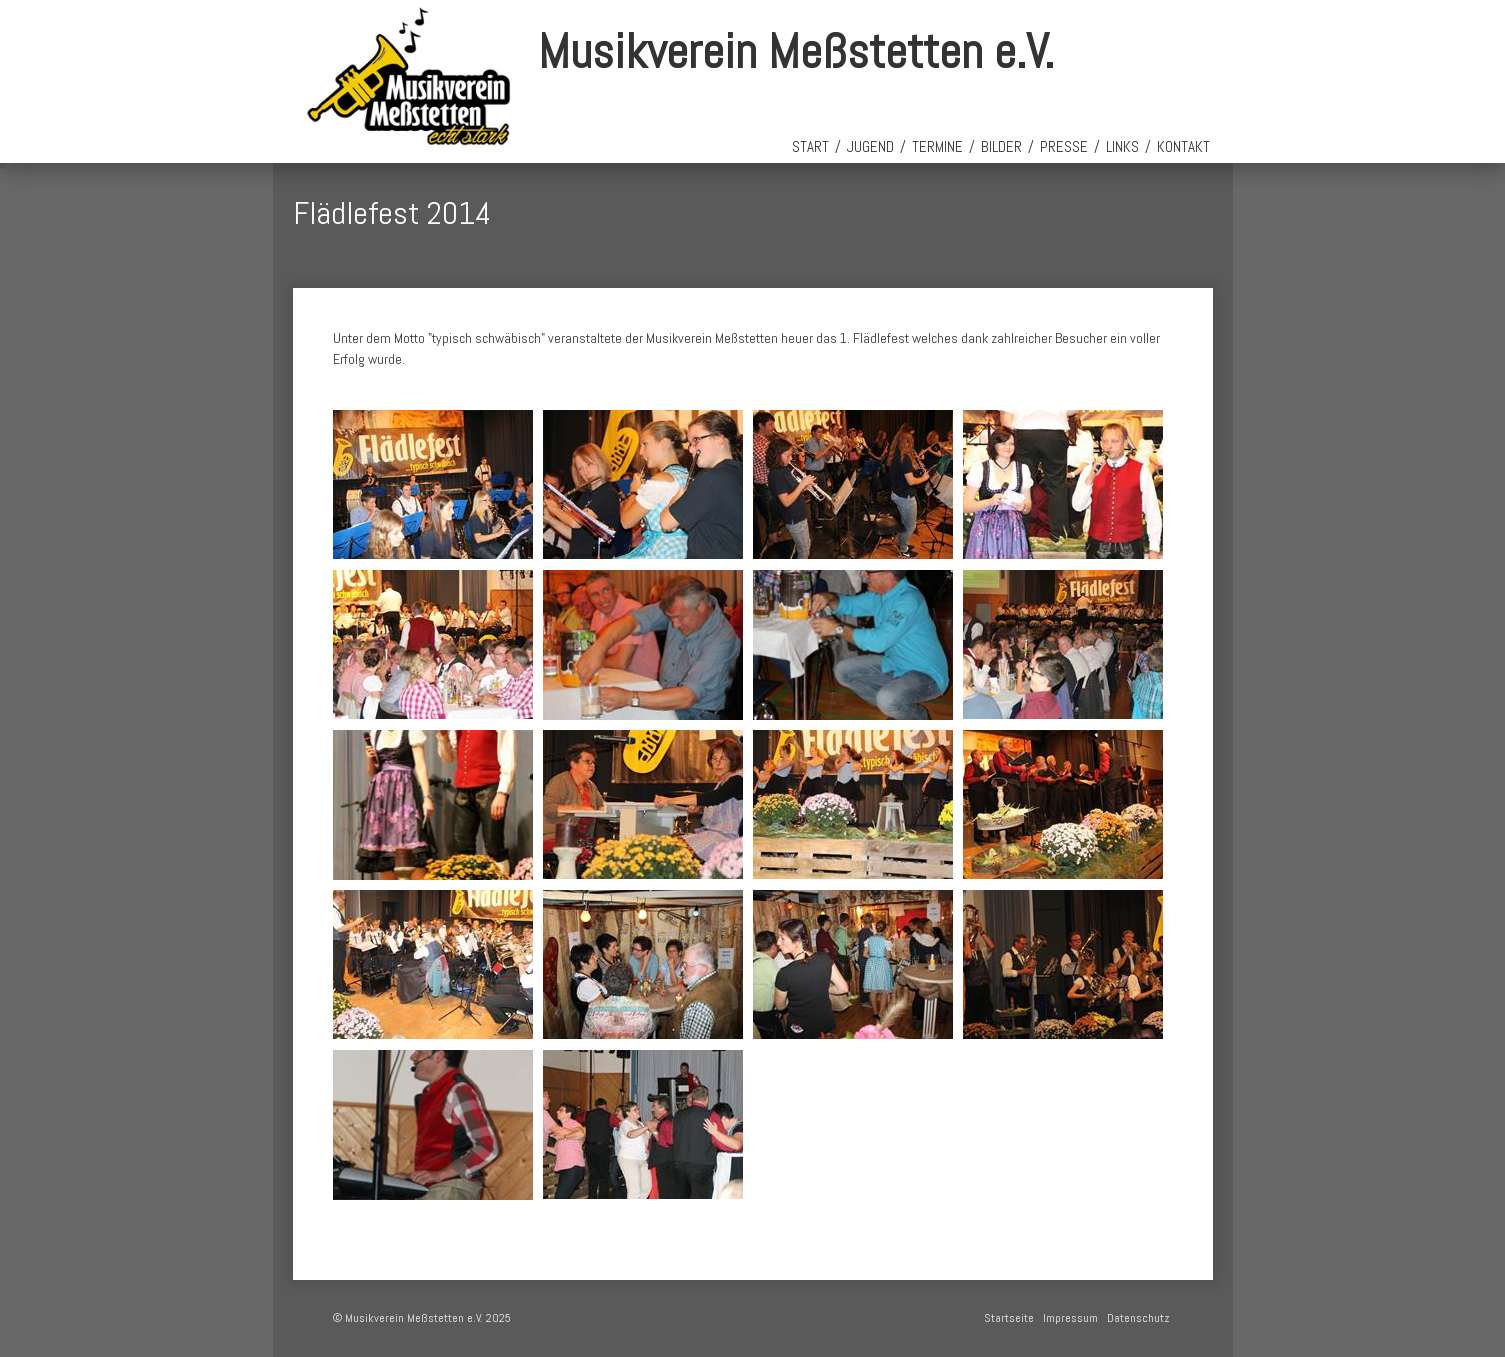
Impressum (1070, 1318)
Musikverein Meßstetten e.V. (796, 51)
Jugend (870, 146)
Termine (937, 146)
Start (810, 146)
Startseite (1009, 1318)
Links (1122, 146)
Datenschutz (1138, 1318)
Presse (1064, 146)
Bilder (1001, 146)
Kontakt (1183, 146)
